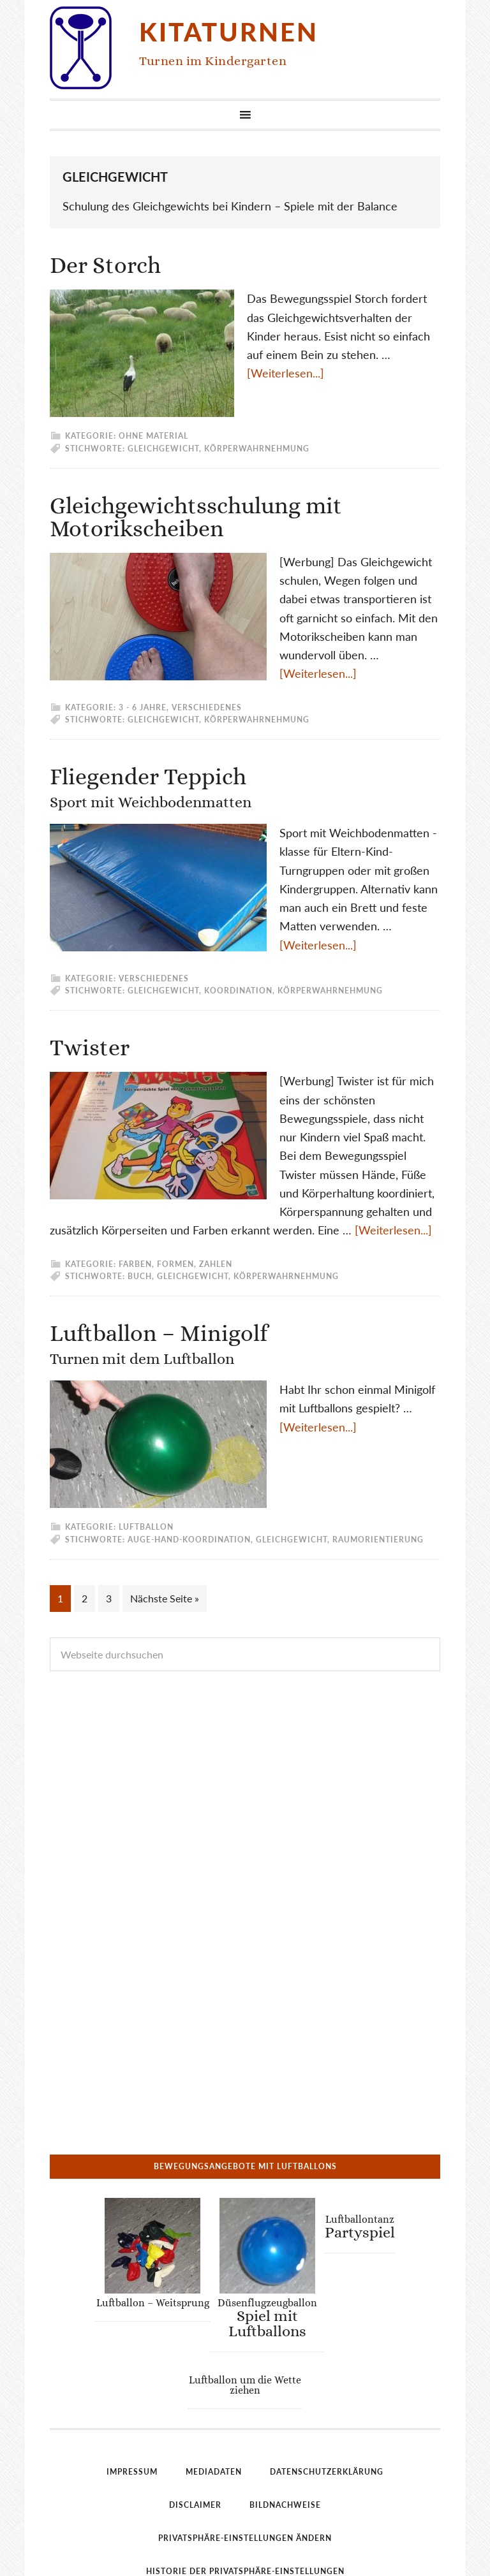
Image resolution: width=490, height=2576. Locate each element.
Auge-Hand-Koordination (189, 1539)
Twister (90, 1047)
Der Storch (105, 265)
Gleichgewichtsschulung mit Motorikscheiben (196, 516)
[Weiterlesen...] (285, 373)
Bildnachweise (285, 2421)
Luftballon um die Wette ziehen (245, 2301)
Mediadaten (214, 2388)
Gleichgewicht (163, 448)
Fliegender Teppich (150, 787)
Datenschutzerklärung (326, 2388)
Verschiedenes (207, 707)
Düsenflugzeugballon (266, 2234)
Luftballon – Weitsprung (152, 2219)
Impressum (132, 2388)
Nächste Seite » (164, 1598)
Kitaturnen (228, 32)
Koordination (238, 990)
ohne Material (153, 436)
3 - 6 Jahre (143, 707)
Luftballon (146, 1527)
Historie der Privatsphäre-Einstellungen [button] (245, 2487)
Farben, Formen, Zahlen (175, 1264)
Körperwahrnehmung (256, 448)
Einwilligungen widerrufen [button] (245, 2521)
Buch (140, 1276)
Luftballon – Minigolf (158, 1344)
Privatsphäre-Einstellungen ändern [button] (245, 2454)
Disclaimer (195, 2421)
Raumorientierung (378, 1539)
